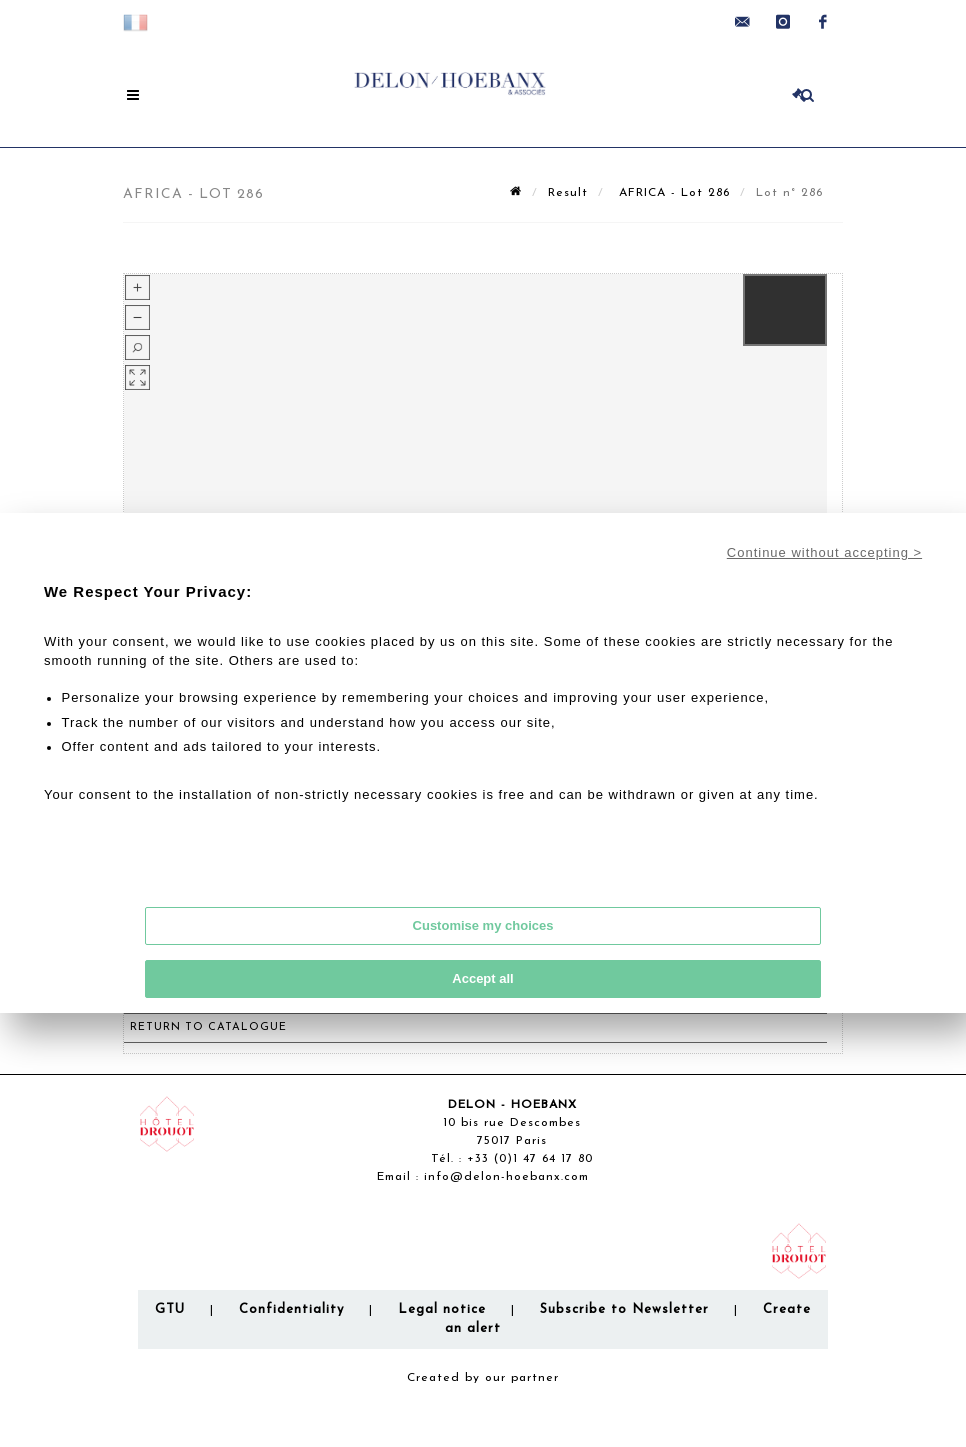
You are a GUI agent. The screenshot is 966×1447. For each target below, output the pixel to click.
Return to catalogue (208, 1027)
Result (568, 193)
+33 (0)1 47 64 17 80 (530, 1159)
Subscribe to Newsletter (624, 1309)
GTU (170, 1309)
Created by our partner (483, 1378)
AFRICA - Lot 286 (672, 193)
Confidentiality (291, 1309)
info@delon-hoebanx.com (506, 1177)
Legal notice (442, 1309)
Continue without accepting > (824, 552)
